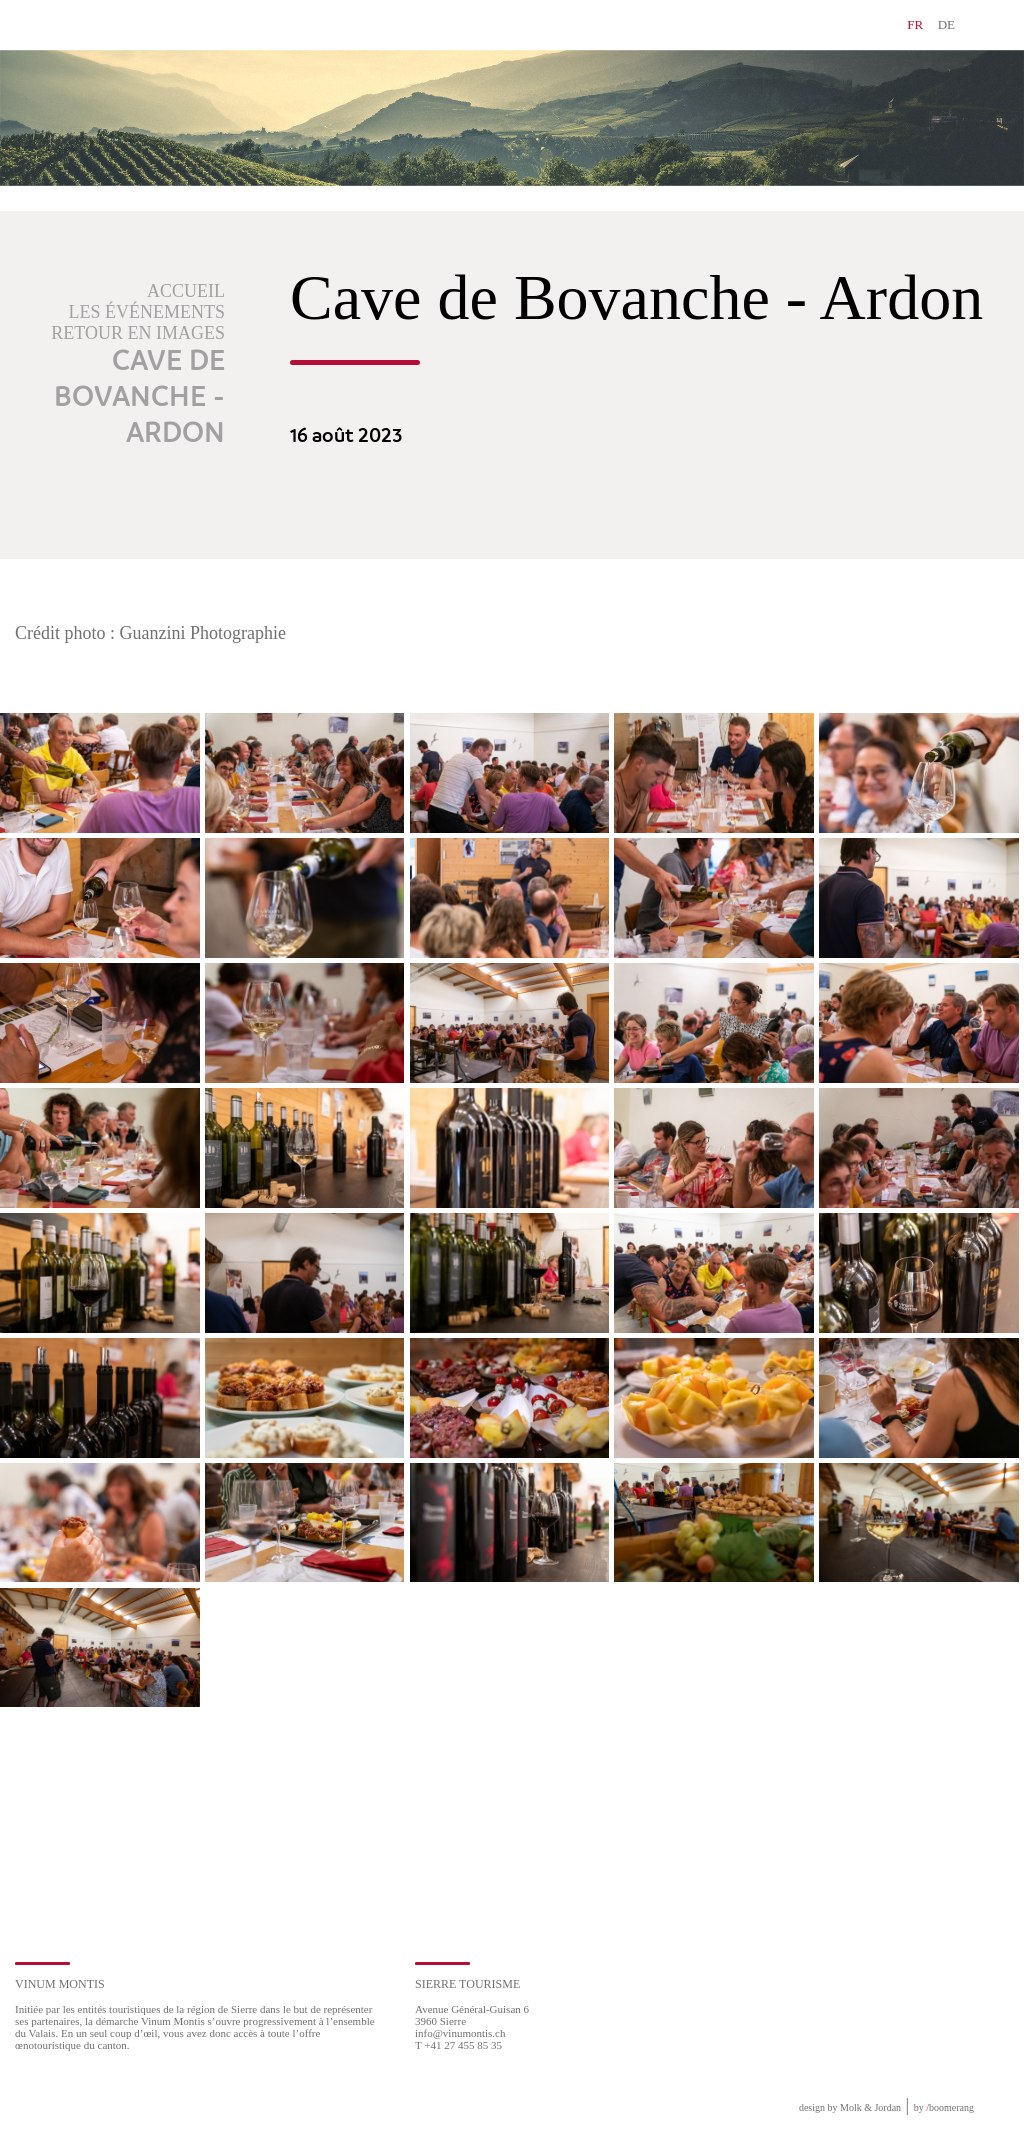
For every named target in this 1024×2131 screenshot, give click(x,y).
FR (915, 24)
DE (946, 24)
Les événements (147, 312)
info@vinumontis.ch (460, 2033)
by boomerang (944, 2107)
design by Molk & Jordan (850, 2107)
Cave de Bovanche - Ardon (139, 398)
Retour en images (138, 333)
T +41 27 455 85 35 (458, 2045)
